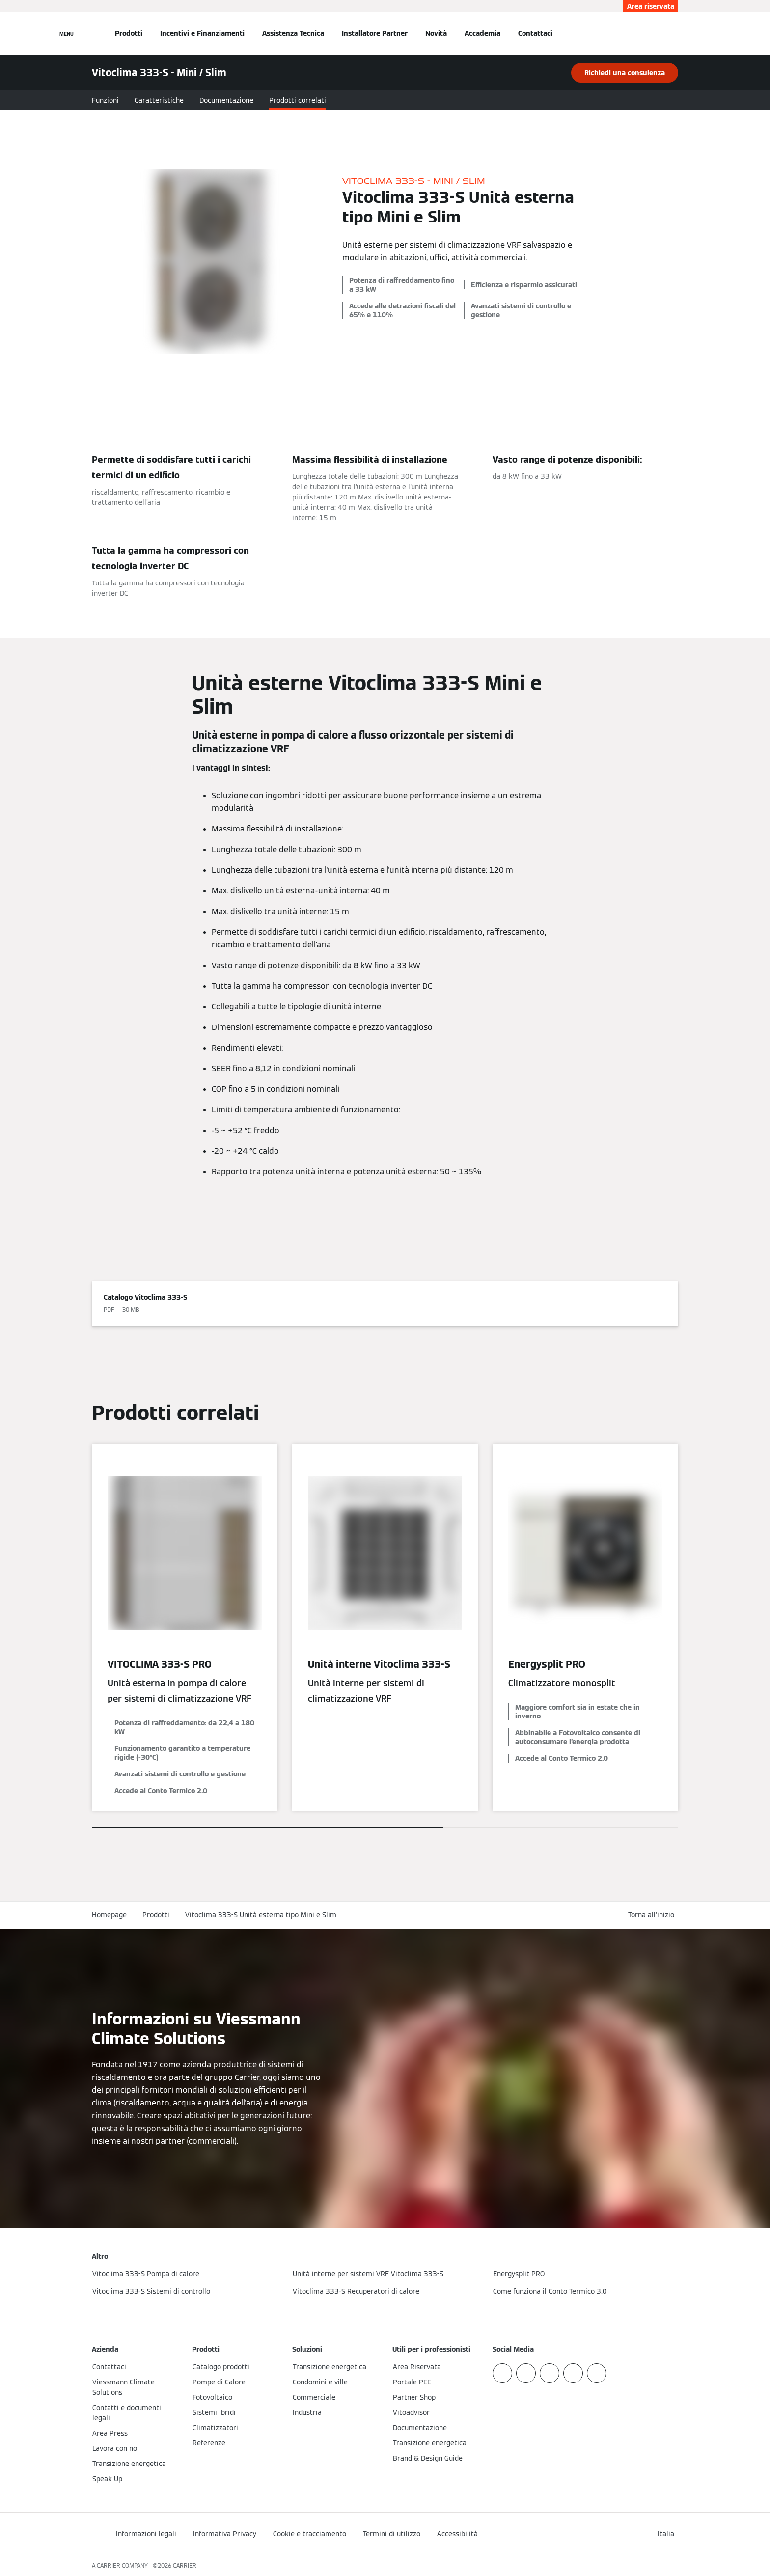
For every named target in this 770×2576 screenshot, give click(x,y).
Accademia (482, 33)
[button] (653, 1915)
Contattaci (535, 33)
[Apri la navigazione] (66, 33)
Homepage (109, 1915)
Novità (436, 33)
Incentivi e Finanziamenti (202, 33)
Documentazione (226, 100)
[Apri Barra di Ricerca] (673, 33)
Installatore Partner (375, 33)
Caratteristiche (159, 100)
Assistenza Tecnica (293, 33)
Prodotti (128, 33)
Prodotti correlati (297, 100)
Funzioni (105, 100)
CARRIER (184, 2565)
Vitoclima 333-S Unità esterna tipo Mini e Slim (260, 1915)
